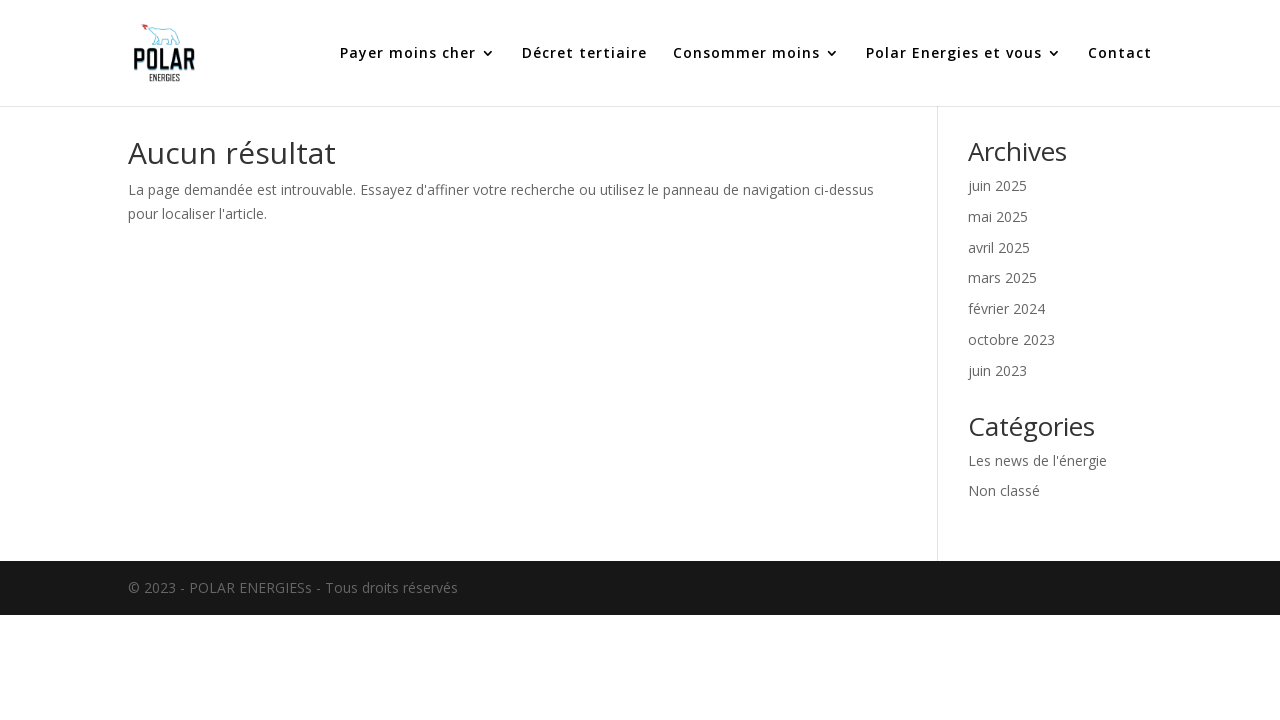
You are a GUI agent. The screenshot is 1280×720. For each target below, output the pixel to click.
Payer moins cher (408, 54)
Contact (1120, 54)
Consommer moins (746, 54)
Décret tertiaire (584, 54)
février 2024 (1006, 308)
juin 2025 (997, 185)
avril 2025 (999, 247)
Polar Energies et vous (954, 54)
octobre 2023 (1011, 339)
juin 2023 (997, 370)
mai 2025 (998, 216)
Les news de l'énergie (1037, 460)
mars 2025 (1002, 277)
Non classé (1004, 490)
